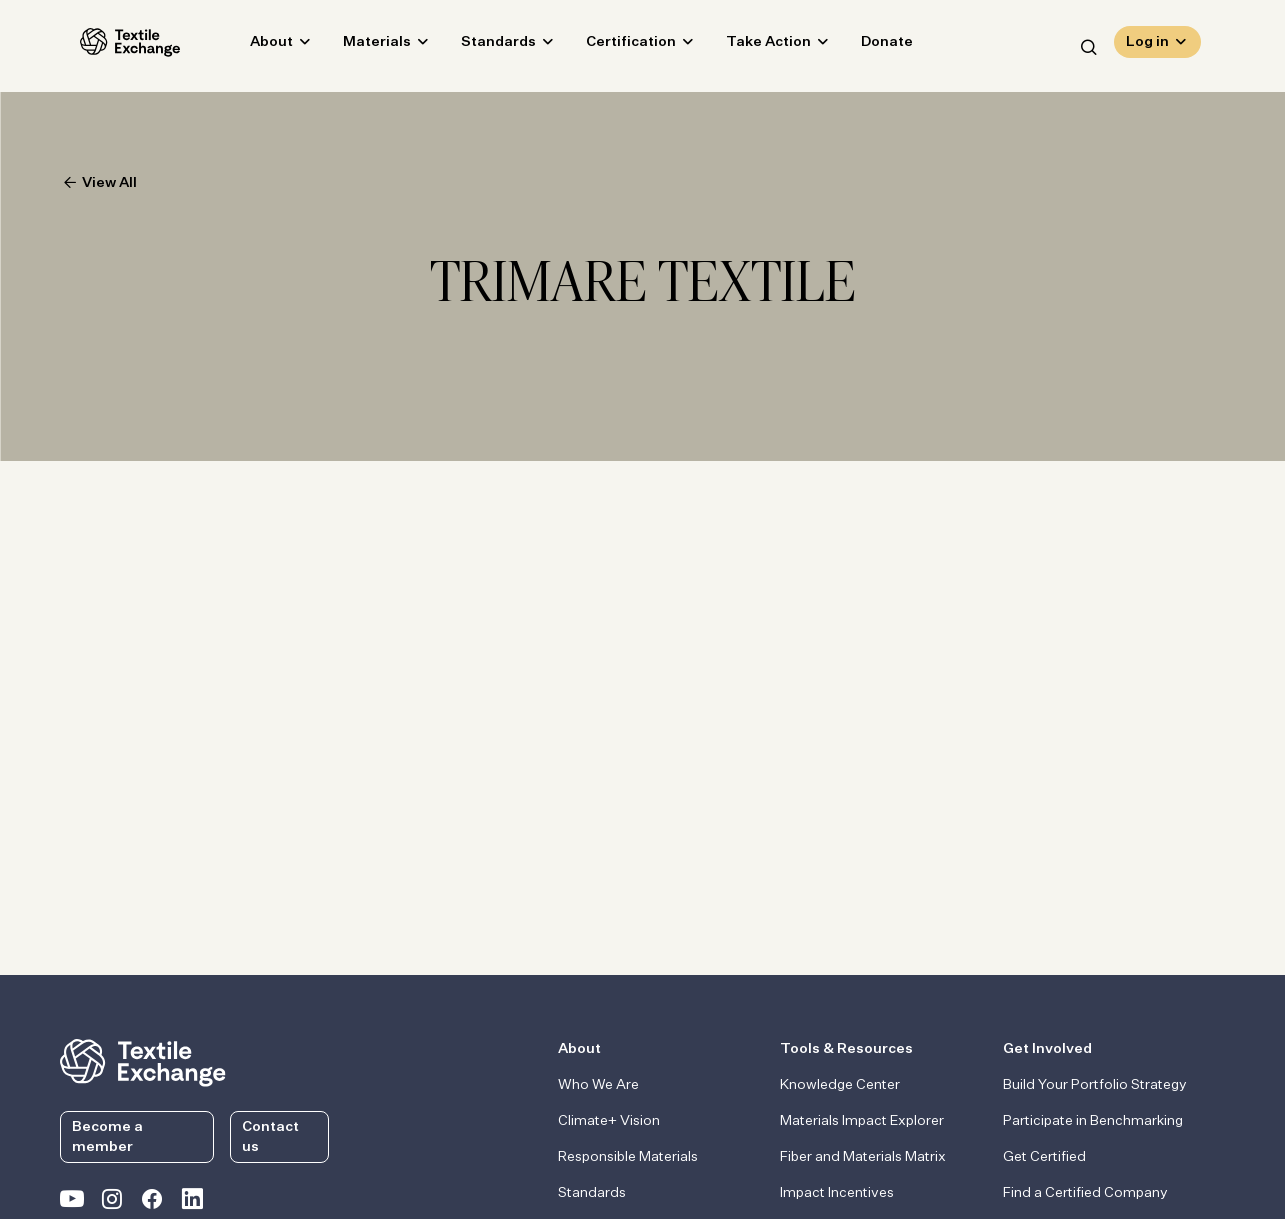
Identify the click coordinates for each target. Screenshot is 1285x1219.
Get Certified (1044, 1157)
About (251, 46)
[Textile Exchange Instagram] (112, 1203)
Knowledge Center (840, 1085)
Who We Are (598, 1085)
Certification (611, 46)
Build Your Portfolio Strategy (1095, 1085)
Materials (357, 46)
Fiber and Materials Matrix (863, 1157)
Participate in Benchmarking (1093, 1121)
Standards (478, 46)
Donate (867, 46)
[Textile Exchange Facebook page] (152, 1203)
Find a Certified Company (1085, 1193)
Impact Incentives (837, 1193)
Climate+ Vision (609, 1121)
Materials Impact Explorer (862, 1121)
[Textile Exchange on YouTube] (72, 1203)
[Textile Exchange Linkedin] (192, 1203)
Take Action (748, 46)
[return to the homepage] (143, 1061)
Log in (1147, 46)
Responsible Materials (628, 1157)
